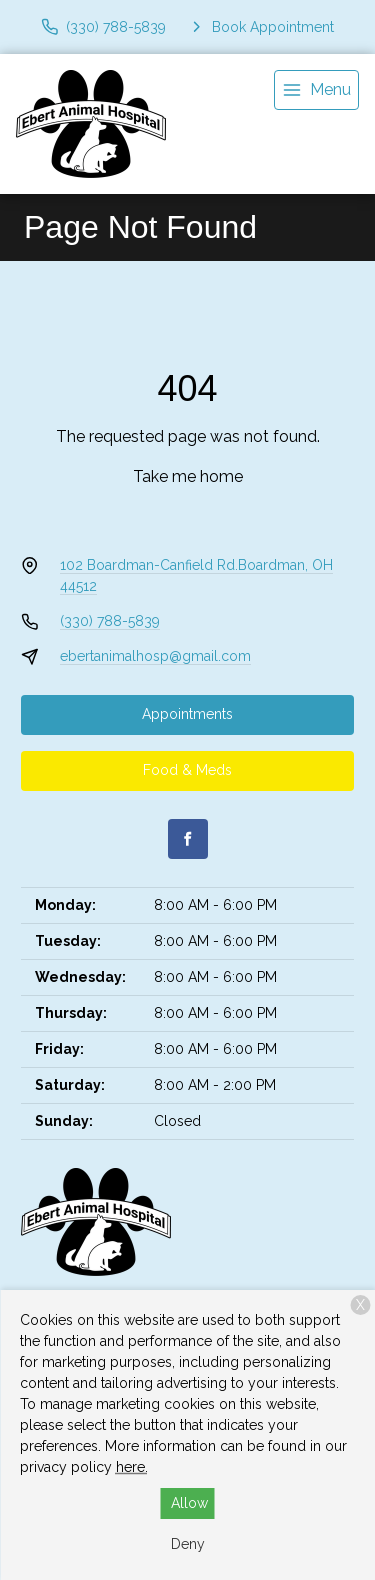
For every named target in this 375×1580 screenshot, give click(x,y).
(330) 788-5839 (110, 621)
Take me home (188, 476)
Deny (188, 1544)
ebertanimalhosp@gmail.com (155, 656)
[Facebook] (188, 839)
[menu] (316, 90)
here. (132, 1467)
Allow (189, 1503)
